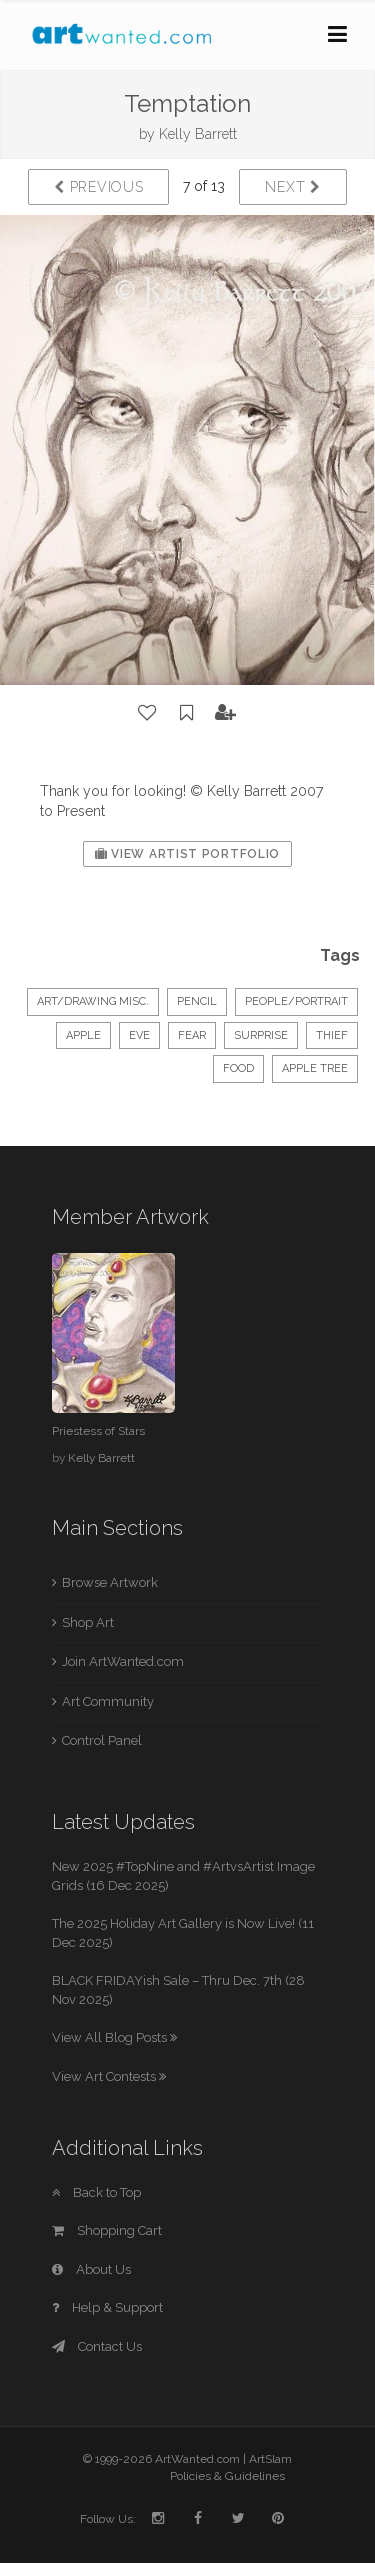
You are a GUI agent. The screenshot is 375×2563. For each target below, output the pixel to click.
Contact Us (97, 2346)
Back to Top (96, 2192)
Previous (98, 187)
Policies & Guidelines (227, 2476)
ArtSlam (270, 2459)
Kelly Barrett (198, 134)
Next (292, 187)
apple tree (315, 1068)
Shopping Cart (107, 2230)
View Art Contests (109, 2076)
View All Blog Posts (114, 2037)
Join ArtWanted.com (123, 1661)
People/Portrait (296, 1001)
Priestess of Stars (98, 1431)
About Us (91, 2269)
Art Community (108, 1701)
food (238, 1068)
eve (139, 1035)
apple (83, 1035)
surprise (261, 1035)
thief (332, 1035)
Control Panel (102, 1740)
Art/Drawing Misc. (93, 1001)
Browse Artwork (110, 1582)
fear (192, 1035)
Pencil (197, 1001)
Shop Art (88, 1622)
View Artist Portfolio (187, 854)
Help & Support (107, 2307)
